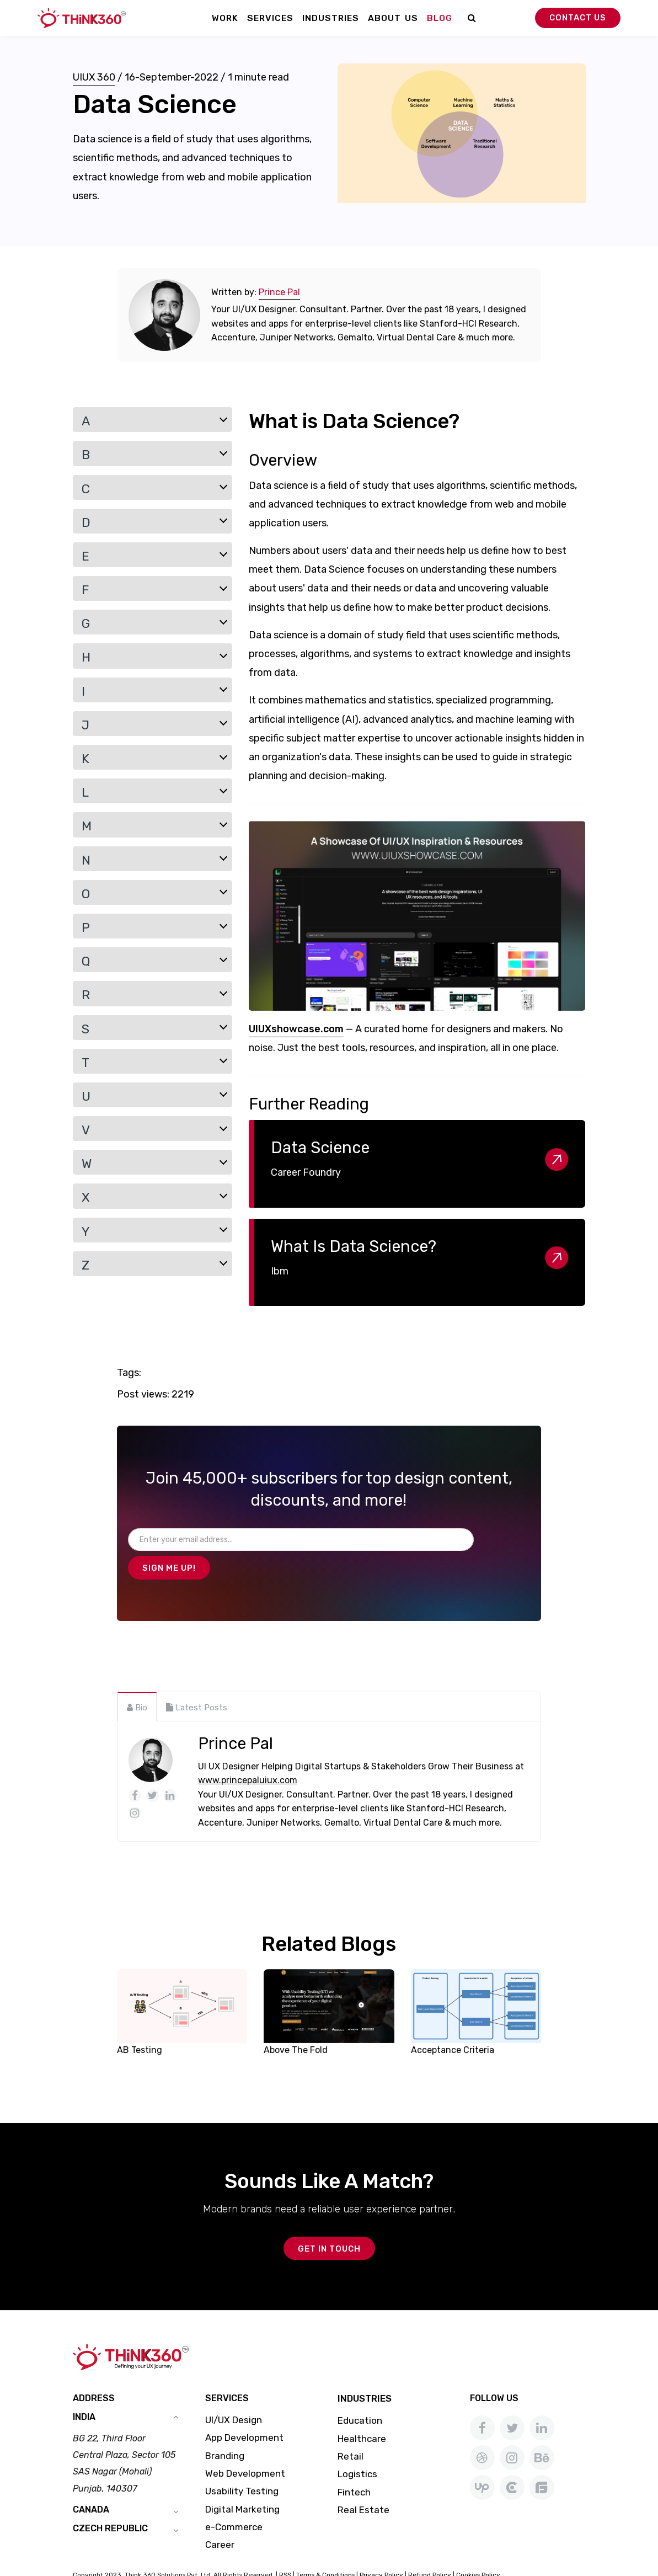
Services (270, 18)
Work (225, 18)
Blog (439, 18)
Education (360, 2394)
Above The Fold (296, 2022)
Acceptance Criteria (452, 2022)
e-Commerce (234, 2500)
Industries (330, 18)
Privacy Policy (381, 2548)
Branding (224, 2429)
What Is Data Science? (353, 1246)
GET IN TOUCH (329, 2222)
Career (219, 2518)
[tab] (137, 1679)
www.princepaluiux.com (247, 1752)
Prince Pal (279, 292)
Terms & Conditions (325, 2548)
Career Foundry (306, 1172)
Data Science (320, 1147)
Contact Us (577, 18)
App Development (244, 2411)
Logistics (357, 2448)
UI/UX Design (233, 2393)
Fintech (354, 2465)
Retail (350, 2430)
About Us (393, 18)
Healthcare (362, 2412)
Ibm (279, 1271)
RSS (285, 2548)
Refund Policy (429, 2548)
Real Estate (363, 2483)
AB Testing (139, 2022)
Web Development (245, 2447)
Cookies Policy (478, 2548)
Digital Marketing (242, 2483)
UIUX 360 (94, 77)
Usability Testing (242, 2465)
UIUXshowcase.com (296, 1029)
